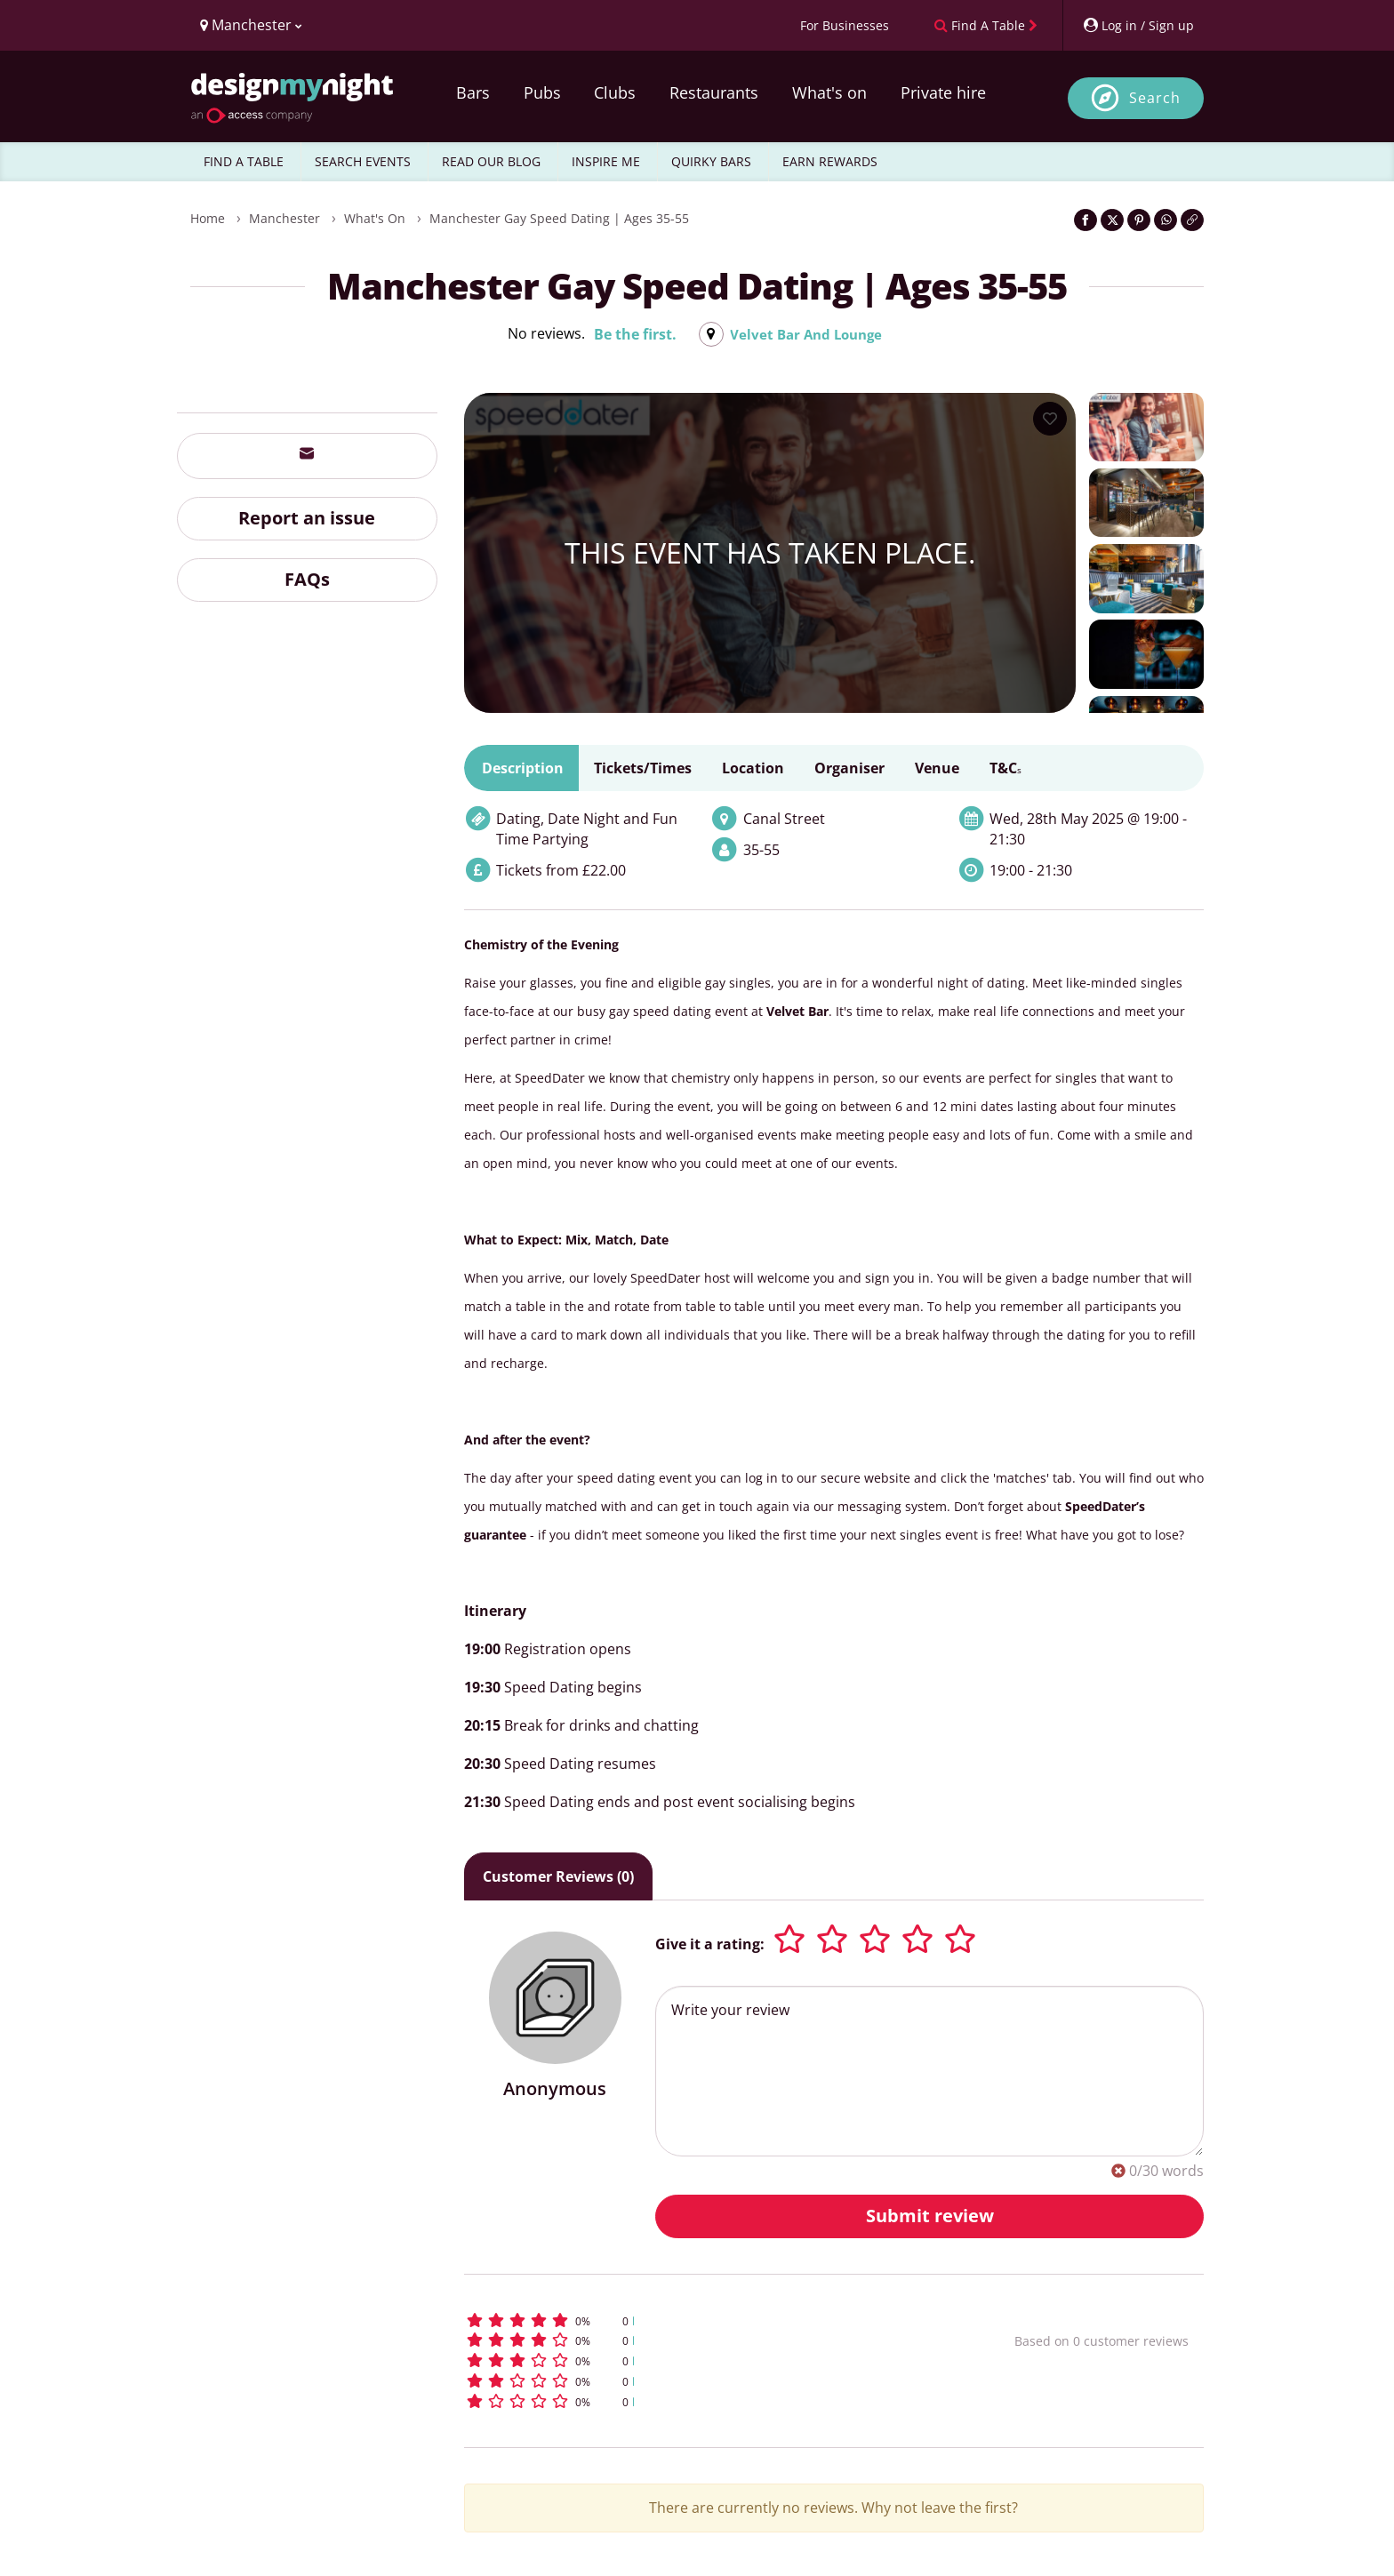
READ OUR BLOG (491, 161)
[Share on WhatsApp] (1165, 220)
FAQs (307, 579)
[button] (706, 2320)
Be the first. (630, 334)
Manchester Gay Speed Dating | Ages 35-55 (559, 218)
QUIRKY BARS (711, 161)
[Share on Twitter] (1112, 220)
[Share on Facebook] (1085, 220)
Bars (473, 92)
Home (207, 218)
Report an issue (306, 518)
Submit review (930, 2216)
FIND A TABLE (244, 161)
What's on (829, 92)
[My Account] (1138, 25)
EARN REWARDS (829, 161)
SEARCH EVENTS (363, 161)
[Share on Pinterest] (1138, 220)
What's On (374, 218)
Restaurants (713, 92)
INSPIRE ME (606, 161)
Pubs (542, 92)
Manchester (284, 218)
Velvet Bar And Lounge (805, 334)
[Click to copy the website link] (1192, 220)
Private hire (943, 92)
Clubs (615, 92)
